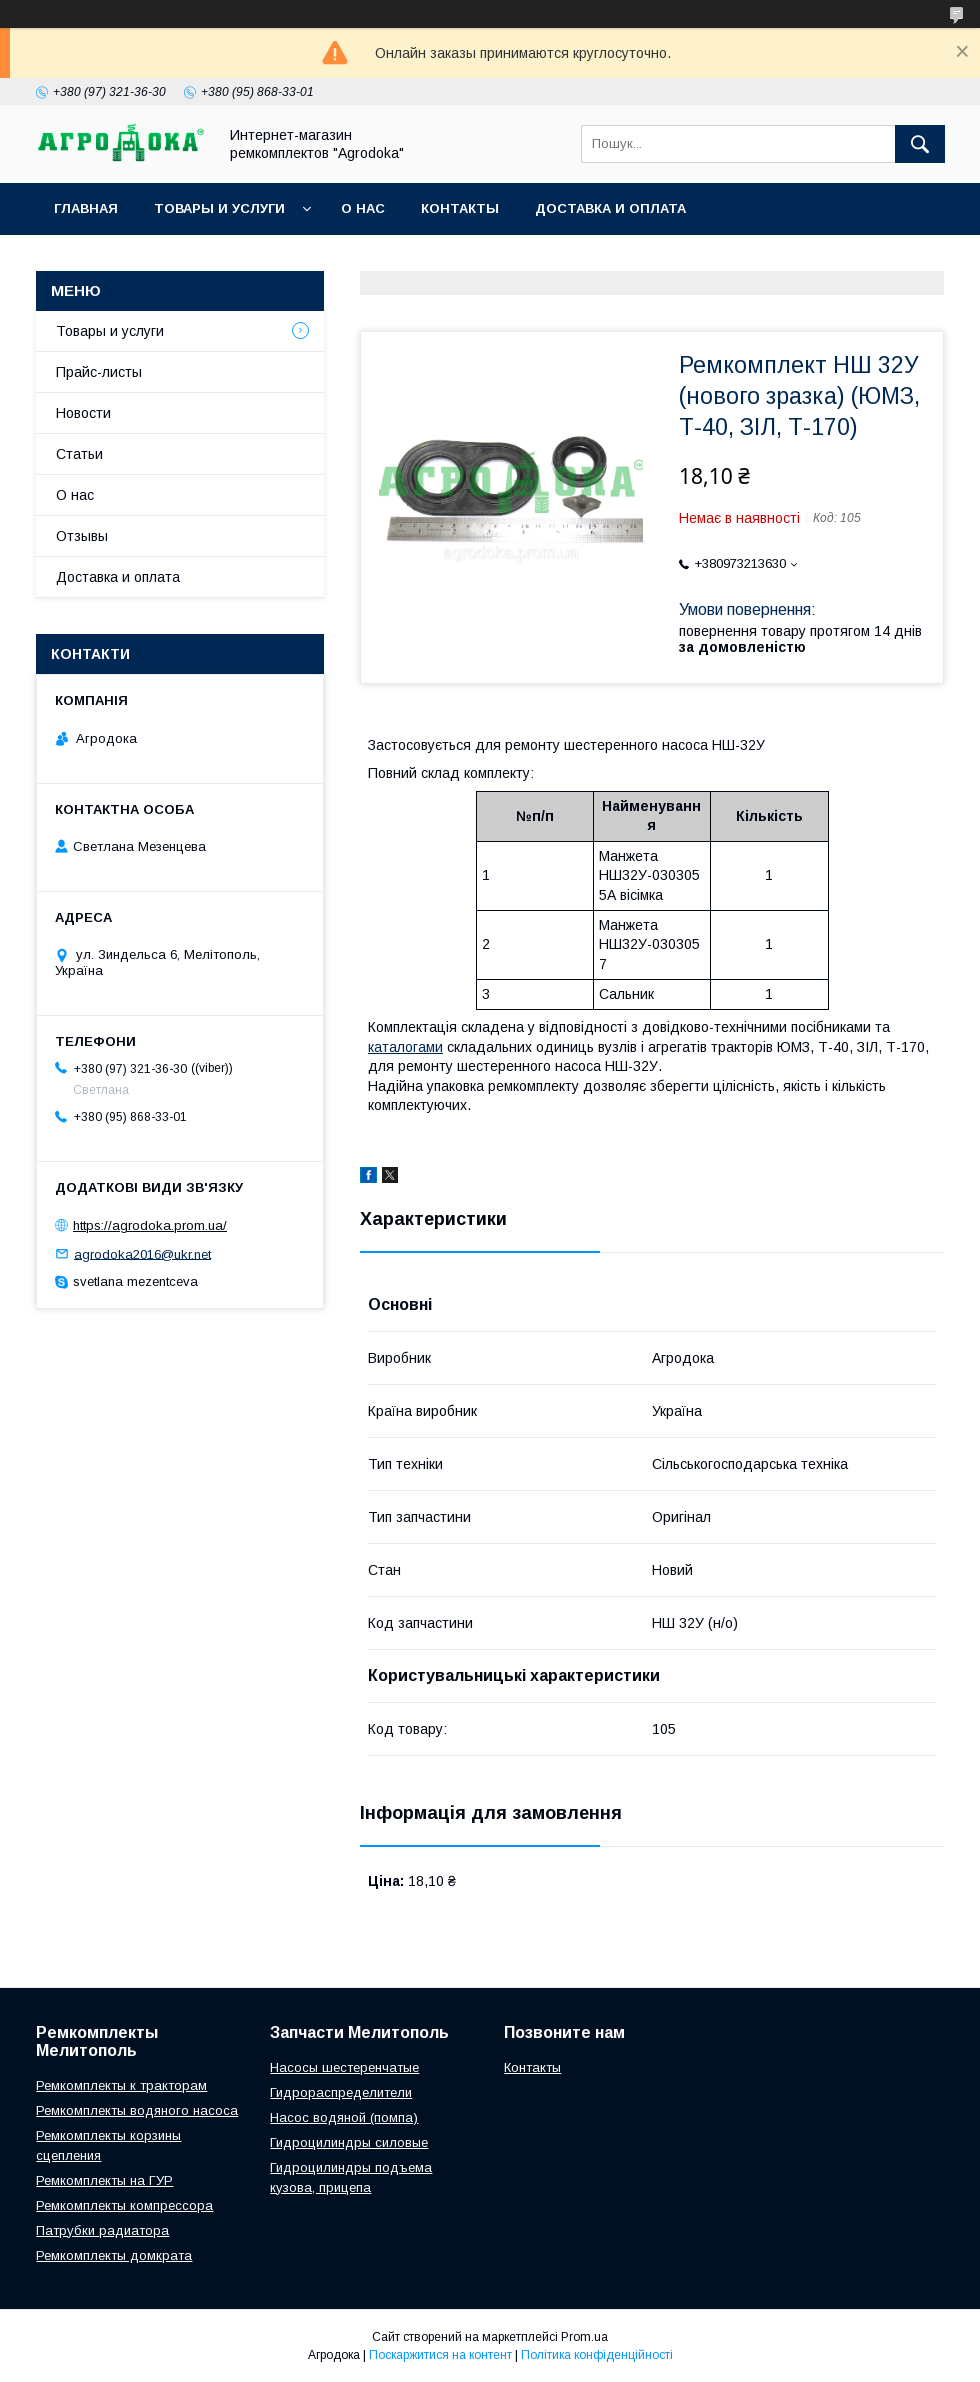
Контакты (460, 208)
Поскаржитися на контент (440, 2355)
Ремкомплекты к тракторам (121, 2085)
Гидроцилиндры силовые (349, 2142)
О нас (363, 208)
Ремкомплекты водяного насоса (137, 2110)
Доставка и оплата (610, 208)
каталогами (405, 1047)
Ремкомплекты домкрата (114, 2255)
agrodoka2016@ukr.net (142, 1253)
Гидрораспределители (341, 2092)
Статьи (79, 454)
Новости (83, 413)
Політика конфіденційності (597, 2355)
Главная (86, 208)
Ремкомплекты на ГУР (104, 2180)
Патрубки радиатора (102, 2230)
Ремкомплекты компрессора (124, 2205)
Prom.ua (584, 2337)
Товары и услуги (219, 208)
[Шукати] (920, 144)
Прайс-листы (99, 372)
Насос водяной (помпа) (344, 2117)
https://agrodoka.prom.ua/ (150, 1225)
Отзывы (82, 536)
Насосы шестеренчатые (344, 2067)
